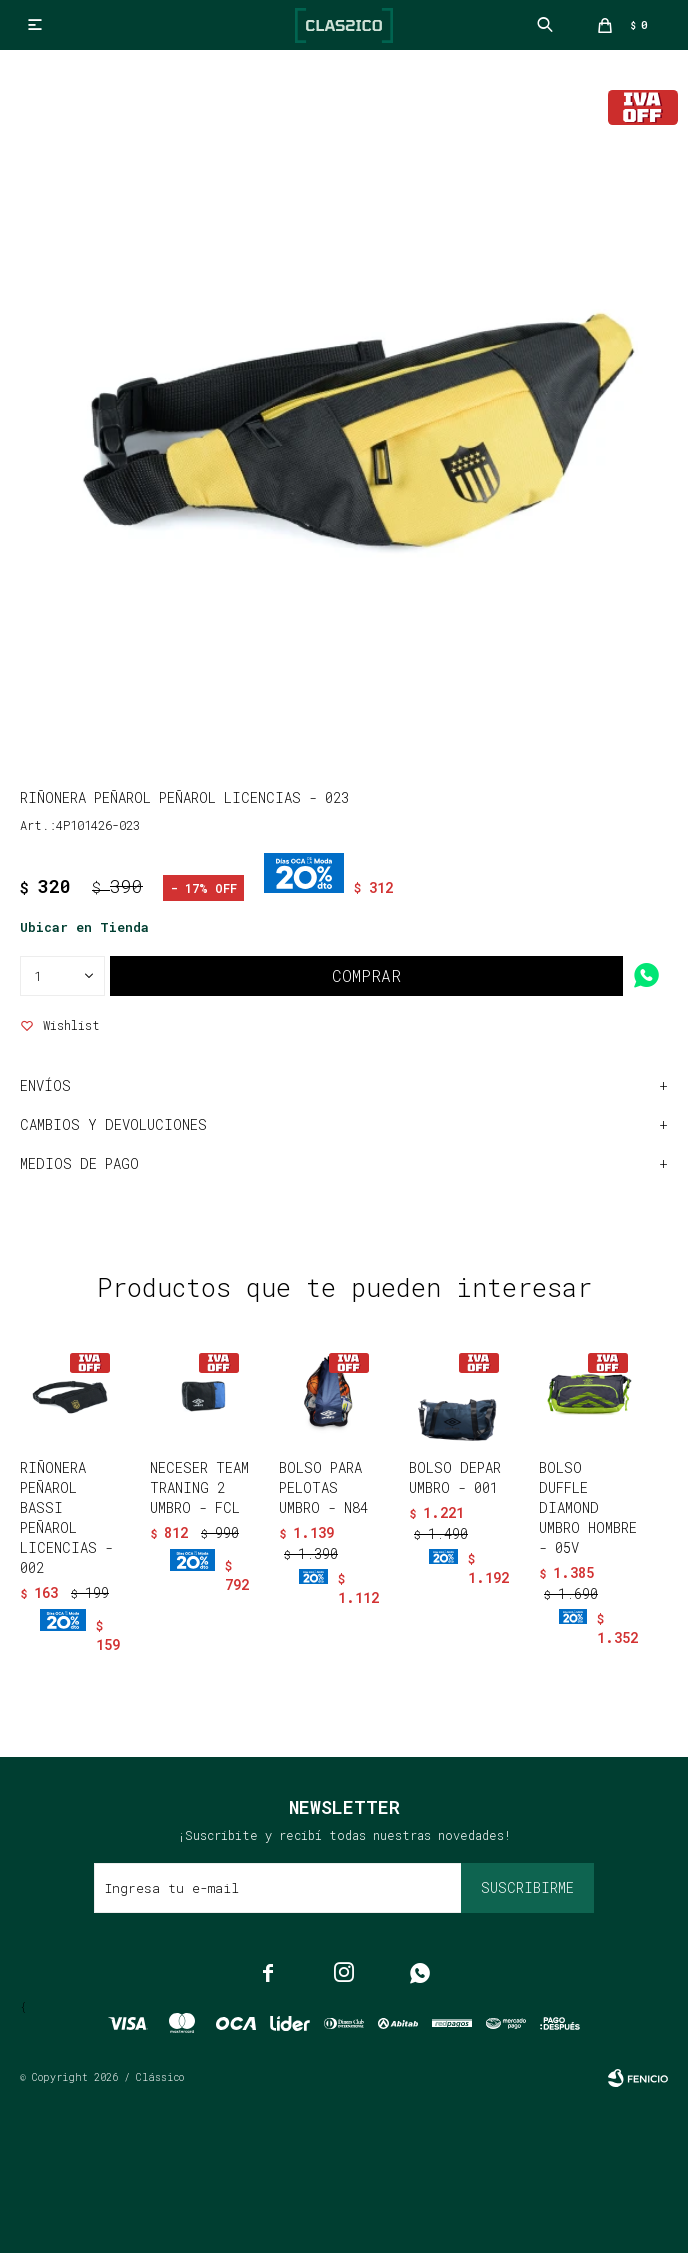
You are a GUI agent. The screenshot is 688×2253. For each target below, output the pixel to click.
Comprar (366, 975)
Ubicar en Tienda (84, 927)
